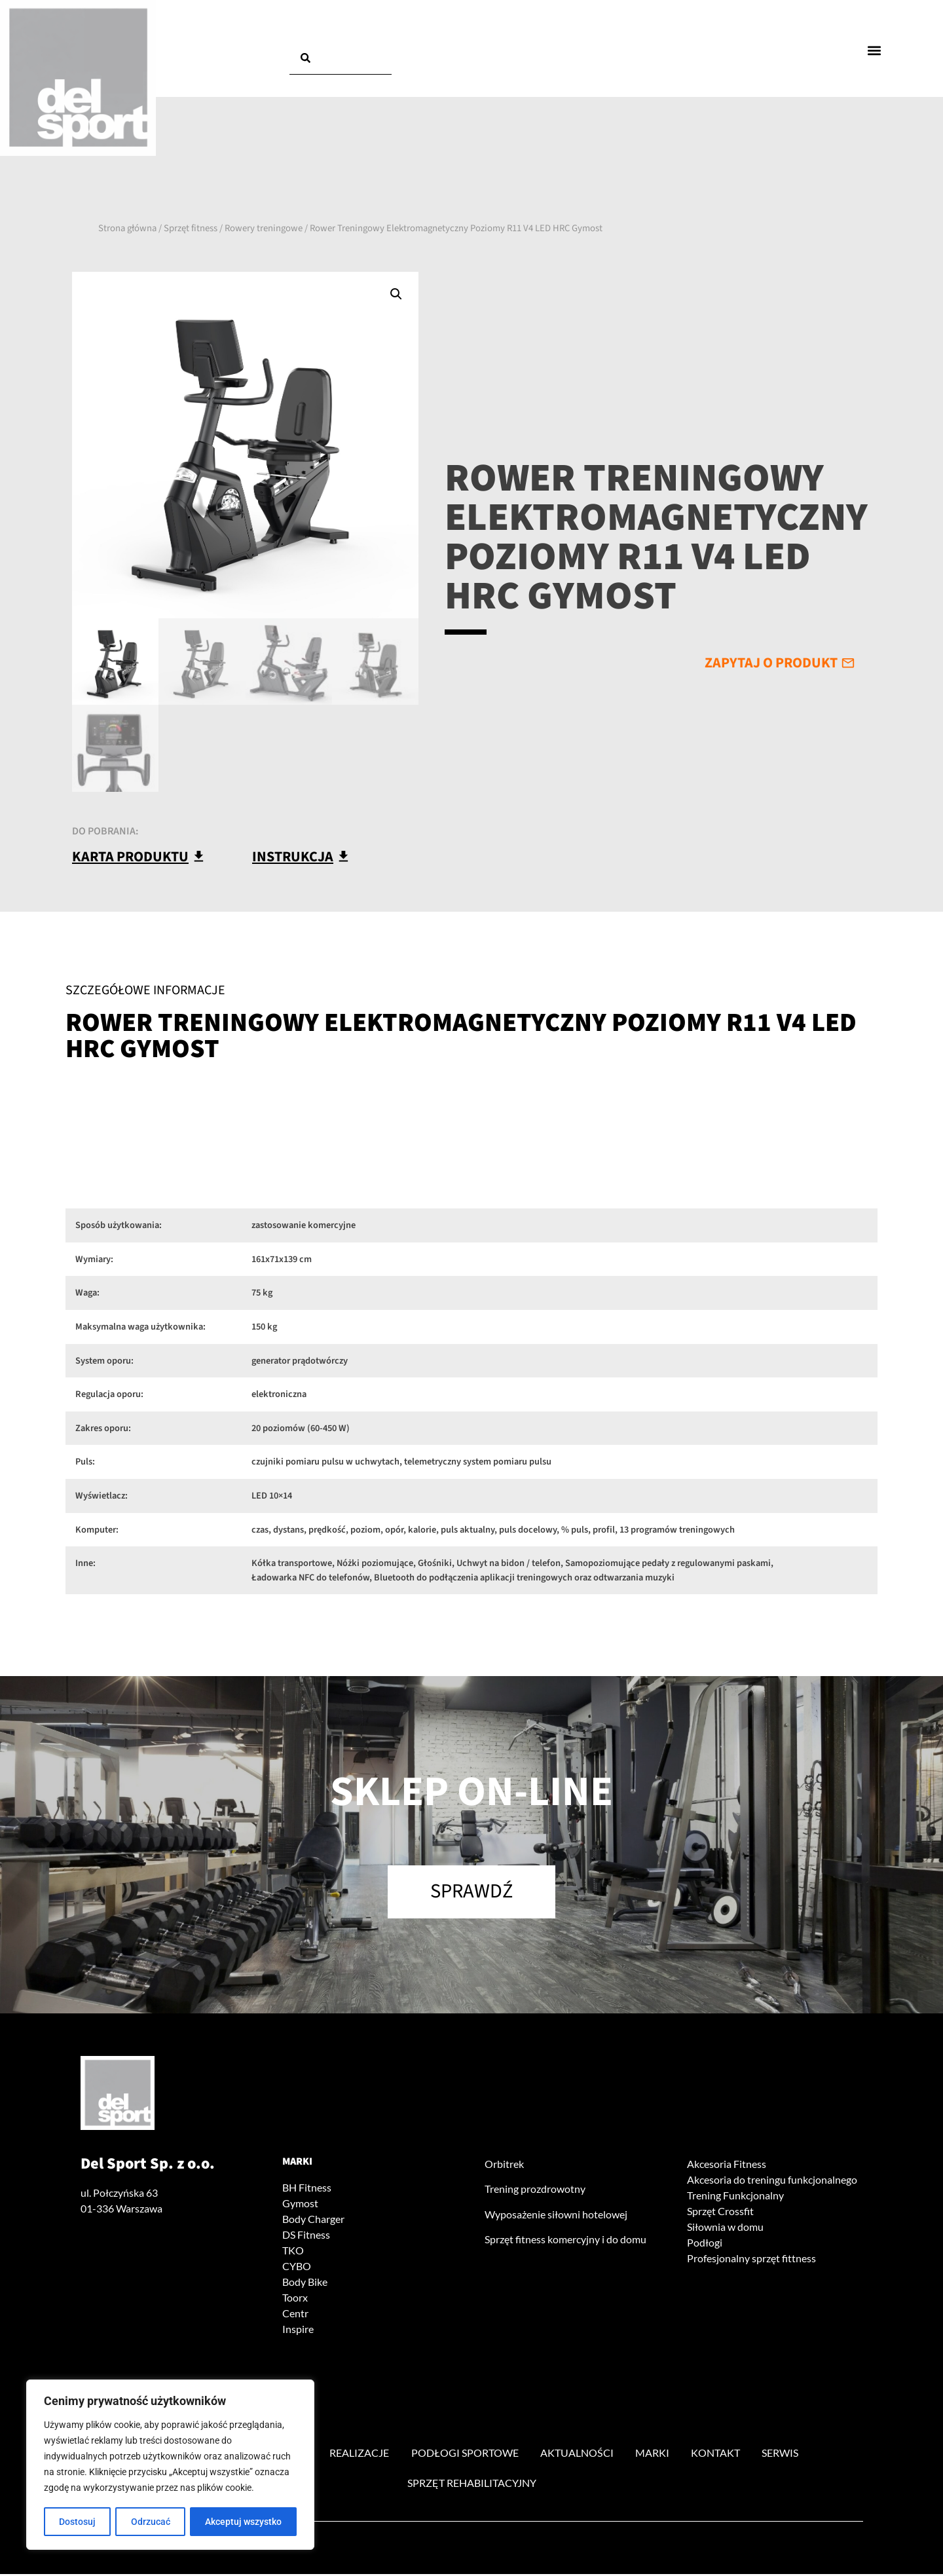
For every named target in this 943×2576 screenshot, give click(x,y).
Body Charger (313, 2220)
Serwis (782, 2454)
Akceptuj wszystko (243, 2521)
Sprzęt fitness (190, 228)
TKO (293, 2251)
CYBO (296, 2267)
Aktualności (577, 2454)
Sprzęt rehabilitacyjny (471, 2484)
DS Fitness (306, 2236)
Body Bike (304, 2283)
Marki (297, 2163)
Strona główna (127, 228)
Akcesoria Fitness (726, 2165)
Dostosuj (77, 2521)
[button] (874, 50)
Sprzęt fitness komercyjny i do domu (565, 2240)
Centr (295, 2314)
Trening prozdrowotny (535, 2190)
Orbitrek (504, 2165)
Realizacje (359, 2454)
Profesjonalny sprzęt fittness (751, 2259)
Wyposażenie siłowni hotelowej (556, 2215)
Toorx (295, 2298)
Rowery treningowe (264, 228)
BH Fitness (306, 2188)
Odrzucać (150, 2521)
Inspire (298, 2330)
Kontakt (717, 2454)
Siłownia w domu (725, 2228)
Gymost (300, 2204)
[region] (170, 2465)
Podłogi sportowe (465, 2454)
